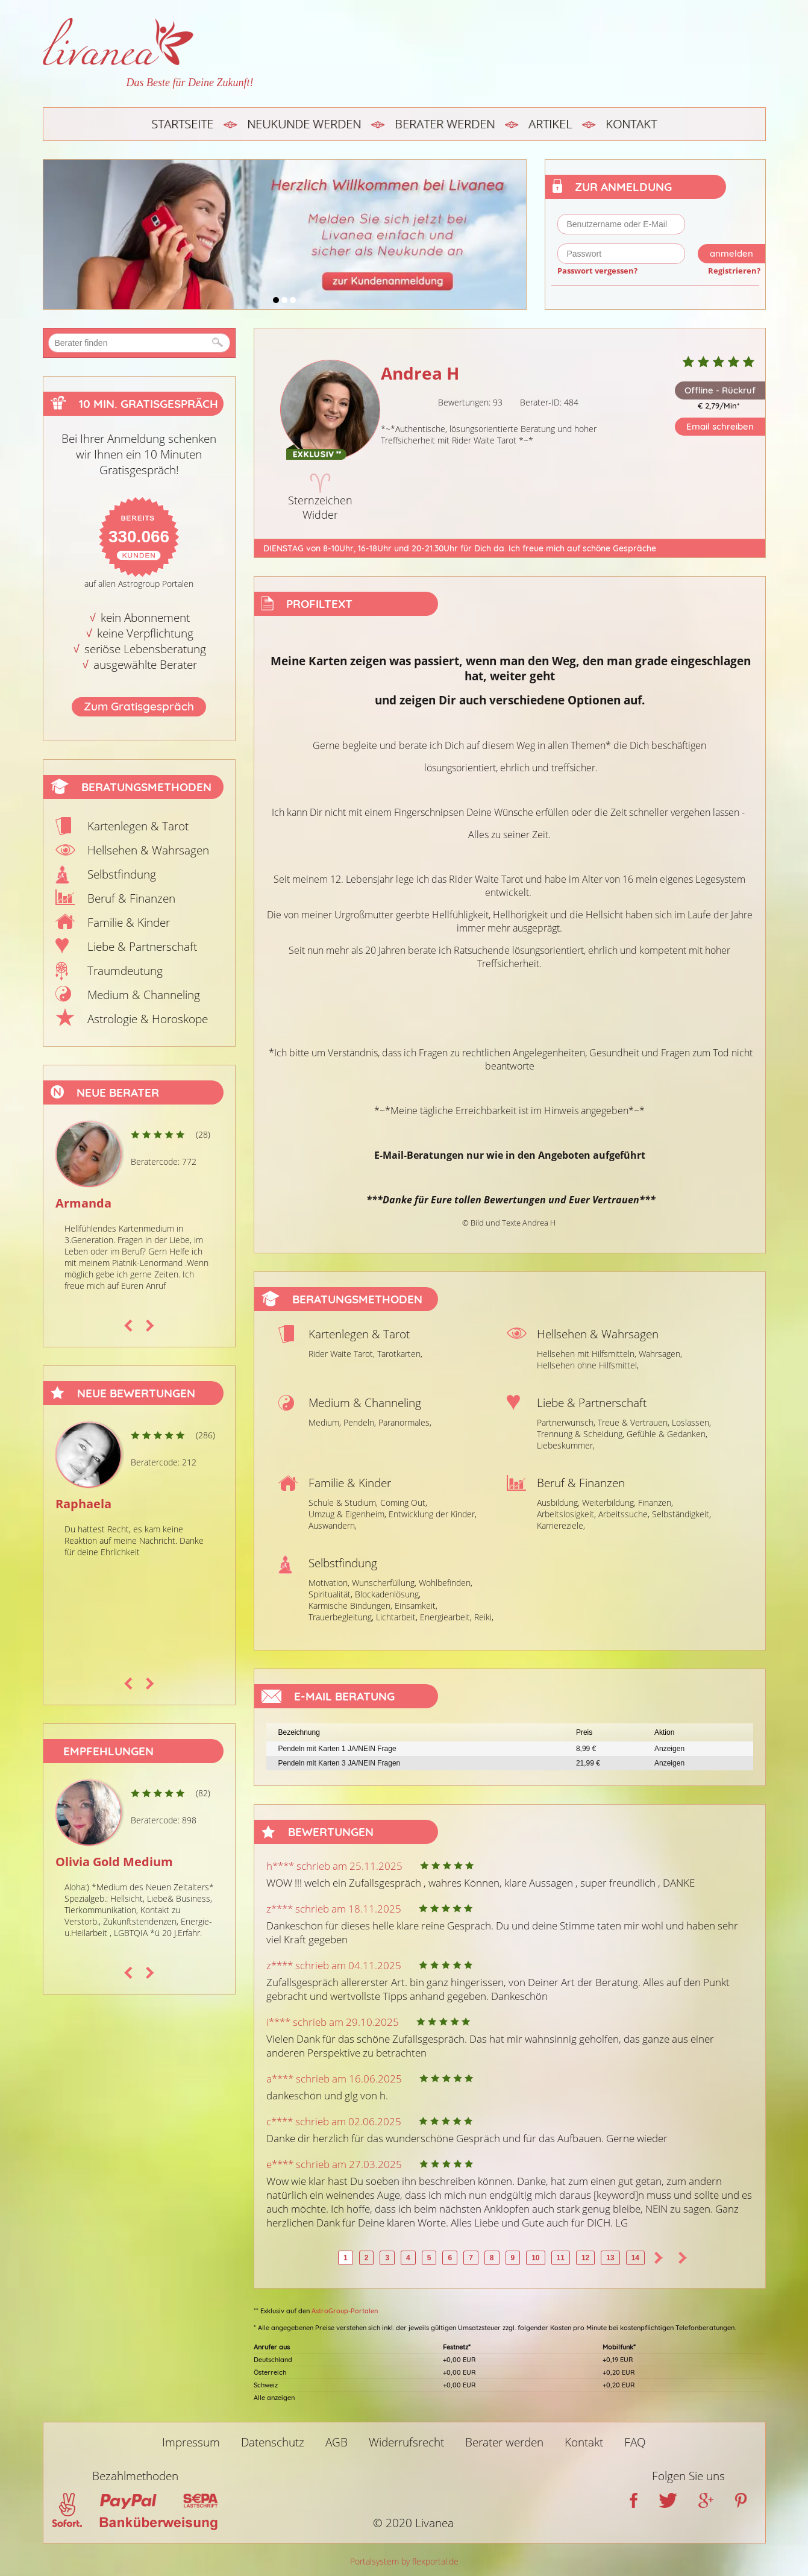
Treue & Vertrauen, (633, 1422)
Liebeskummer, (566, 1445)
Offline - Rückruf (720, 390)
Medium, (324, 1422)
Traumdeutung (125, 971)
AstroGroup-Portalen (345, 2311)
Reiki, (483, 1617)
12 (585, 2258)
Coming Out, (403, 1502)
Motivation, (328, 1582)
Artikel (550, 124)
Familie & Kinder (128, 922)
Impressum (191, 2442)
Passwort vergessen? (597, 270)
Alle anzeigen (274, 2397)
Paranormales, (404, 1422)
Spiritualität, (330, 1594)
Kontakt (631, 124)
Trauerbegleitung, (341, 1617)
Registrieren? (734, 270)
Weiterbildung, (609, 1502)
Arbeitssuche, (624, 1514)
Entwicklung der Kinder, (433, 1514)
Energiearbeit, (446, 1617)
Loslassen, (691, 1422)
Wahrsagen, (660, 1353)
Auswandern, (332, 1525)
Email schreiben (720, 426)
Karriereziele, (561, 1525)
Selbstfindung (121, 874)
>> (683, 2258)
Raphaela (83, 1504)
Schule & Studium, (343, 1502)
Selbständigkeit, (681, 1514)
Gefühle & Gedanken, (667, 1434)
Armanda (83, 1203)
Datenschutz (272, 2442)
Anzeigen (669, 1748)
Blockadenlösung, (388, 1594)
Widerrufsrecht (406, 2442)
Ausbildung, (558, 1502)
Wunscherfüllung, (384, 1582)
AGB (336, 2442)
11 (561, 2258)
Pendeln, (359, 1422)
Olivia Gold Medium (114, 1862)
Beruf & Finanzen (131, 898)
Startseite (182, 124)
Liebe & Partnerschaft (142, 946)
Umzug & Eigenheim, (347, 1514)
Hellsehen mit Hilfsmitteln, (586, 1353)
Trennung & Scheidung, (580, 1434)
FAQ (635, 2442)
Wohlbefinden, (445, 1582)
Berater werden (445, 124)
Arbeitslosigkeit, (566, 1514)
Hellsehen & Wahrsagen (148, 850)
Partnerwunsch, (566, 1422)
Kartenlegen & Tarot (138, 826)
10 (535, 2258)
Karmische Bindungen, (350, 1605)
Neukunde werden (304, 124)
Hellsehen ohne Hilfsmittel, (588, 1365)
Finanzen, (655, 1502)
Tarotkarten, (399, 1353)
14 (635, 2258)
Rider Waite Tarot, (341, 1353)
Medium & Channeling (143, 995)
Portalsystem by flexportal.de (404, 2561)
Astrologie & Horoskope (147, 1019)
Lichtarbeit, (397, 1617)
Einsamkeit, (416, 1605)
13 (610, 2258)
